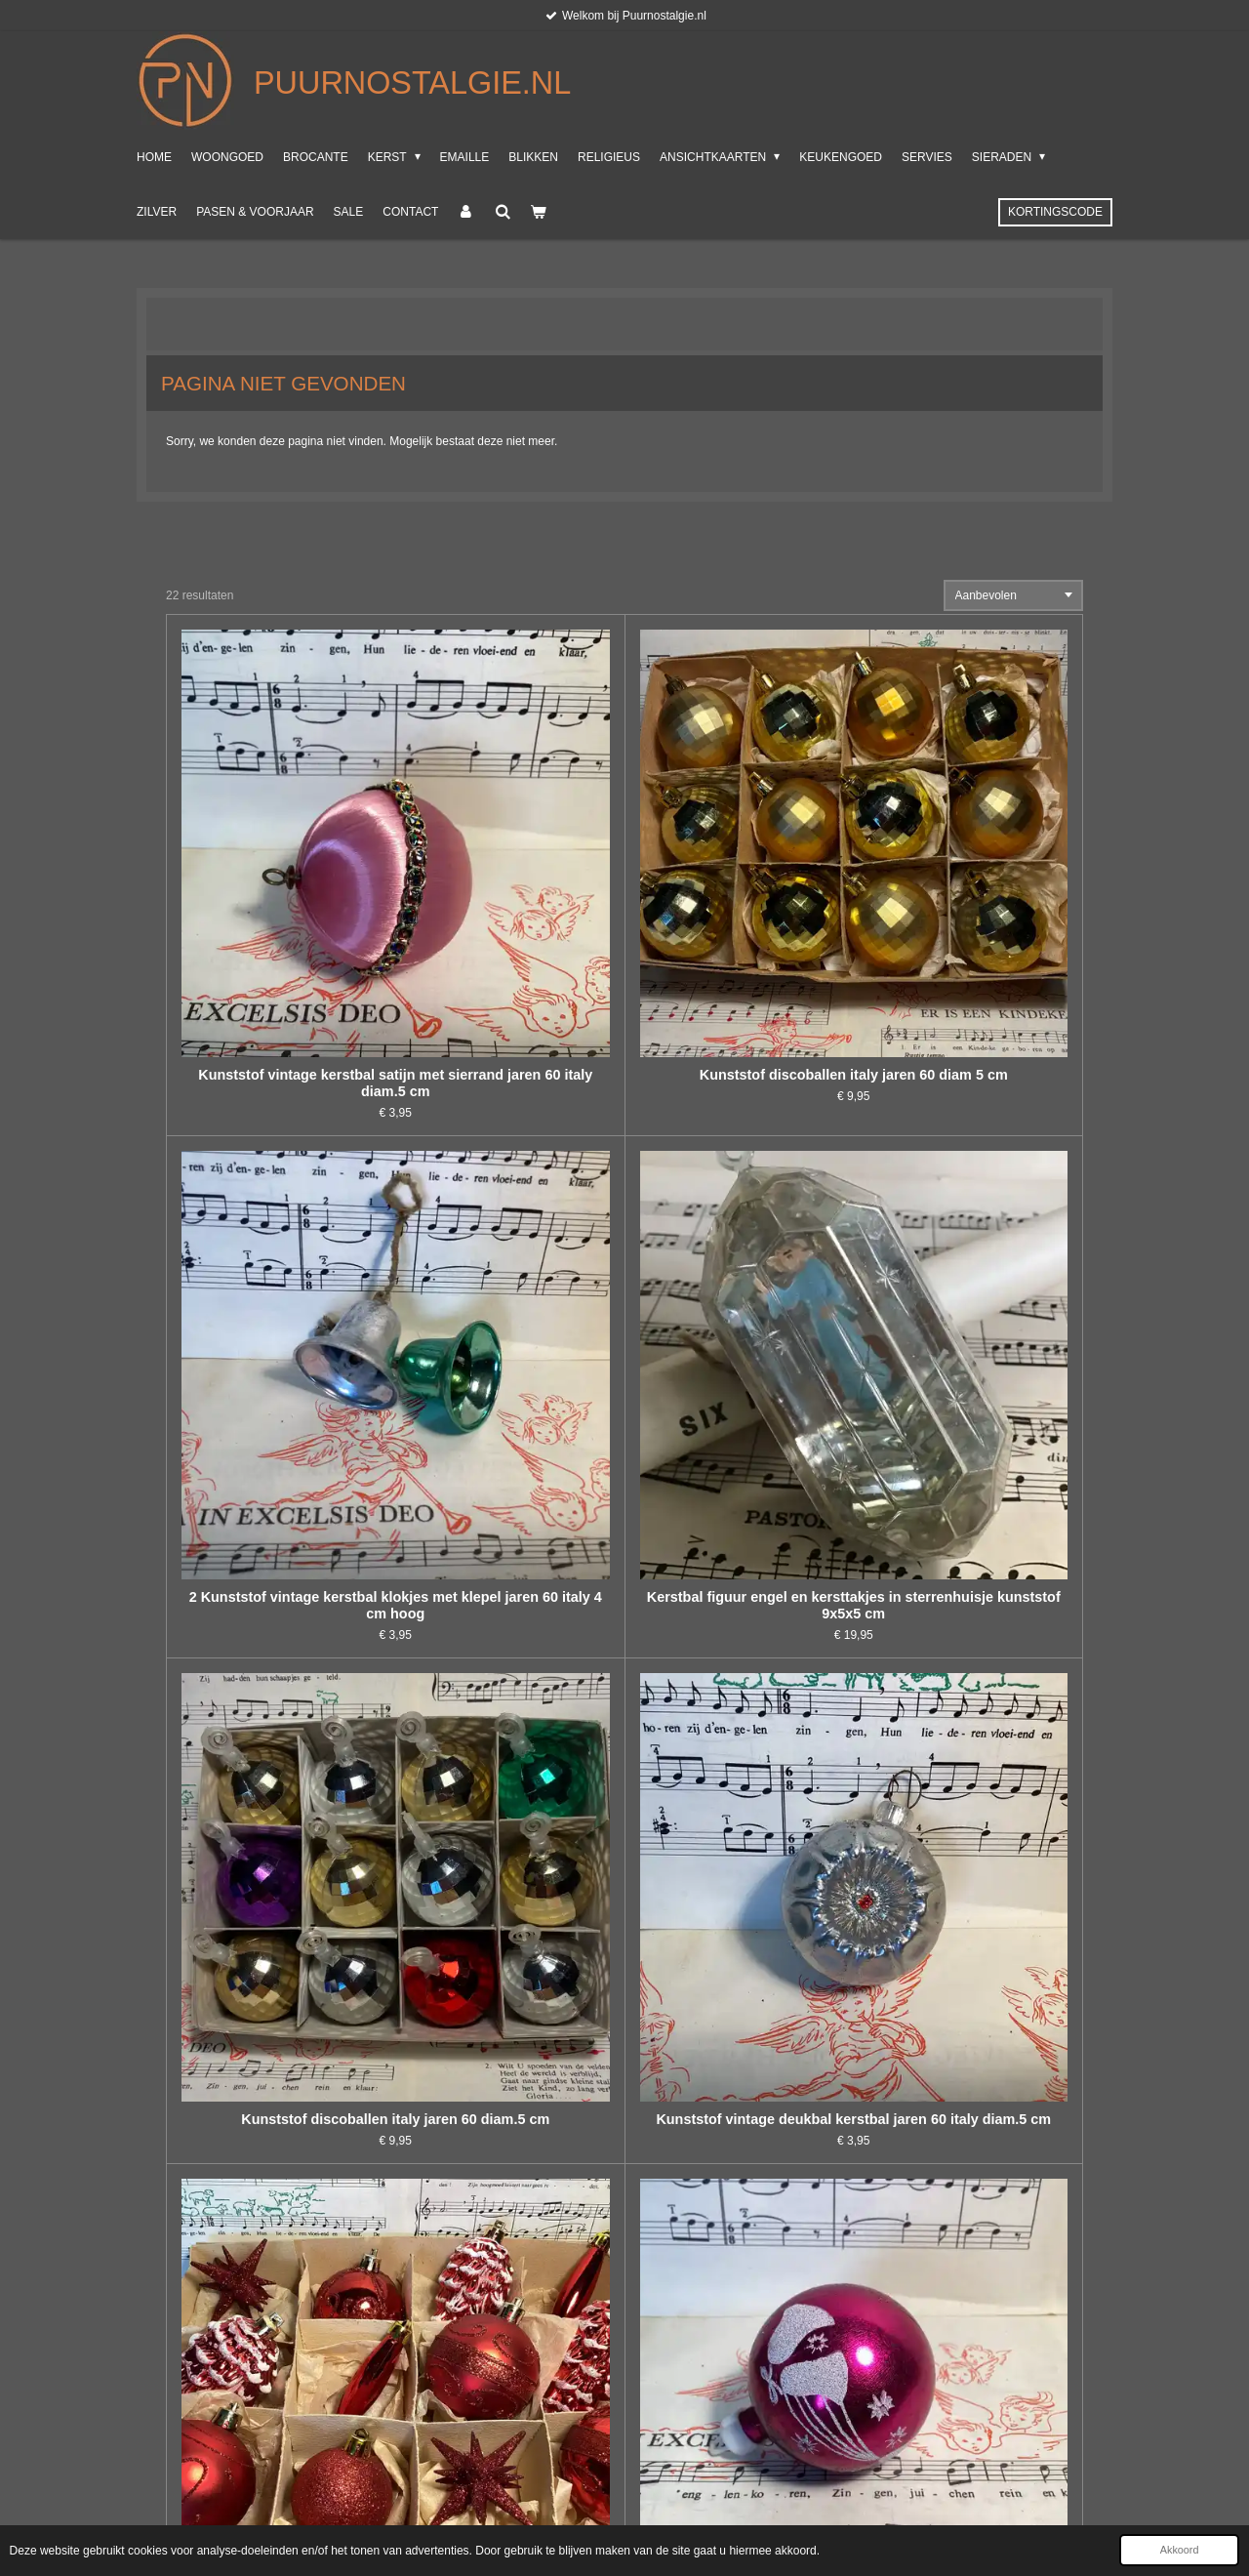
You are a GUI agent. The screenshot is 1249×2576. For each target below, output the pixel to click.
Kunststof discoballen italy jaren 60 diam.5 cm (280, 1163)
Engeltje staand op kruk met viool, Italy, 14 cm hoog (738, 1472)
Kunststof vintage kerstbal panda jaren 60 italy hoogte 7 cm (968, 2083)
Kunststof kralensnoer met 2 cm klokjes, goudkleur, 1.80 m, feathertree (281, 2392)
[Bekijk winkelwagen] (538, 211)
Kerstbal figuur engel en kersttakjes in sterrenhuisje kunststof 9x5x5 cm (968, 862)
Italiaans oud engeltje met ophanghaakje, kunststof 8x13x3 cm (281, 2083)
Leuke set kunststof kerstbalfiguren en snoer (510, 1472)
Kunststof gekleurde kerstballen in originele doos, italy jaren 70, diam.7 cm (739, 2083)
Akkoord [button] (1179, 2550)
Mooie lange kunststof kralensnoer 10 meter (739, 1766)
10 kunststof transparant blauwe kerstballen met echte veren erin (510, 2392)
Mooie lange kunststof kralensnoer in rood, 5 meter (968, 1472)
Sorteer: (917, 595)
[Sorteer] (1014, 595)
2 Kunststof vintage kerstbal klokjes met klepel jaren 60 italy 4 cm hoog (739, 862)
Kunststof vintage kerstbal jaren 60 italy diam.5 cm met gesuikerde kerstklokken (968, 1171)
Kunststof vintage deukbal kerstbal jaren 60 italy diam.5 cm (510, 1171)
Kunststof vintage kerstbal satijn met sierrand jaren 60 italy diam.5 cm (281, 862)
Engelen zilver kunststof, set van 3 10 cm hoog (281, 1472)
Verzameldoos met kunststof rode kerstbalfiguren (739, 1163)
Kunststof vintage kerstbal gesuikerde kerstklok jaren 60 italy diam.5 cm (968, 1774)
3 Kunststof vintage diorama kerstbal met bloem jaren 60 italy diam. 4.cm (510, 2083)
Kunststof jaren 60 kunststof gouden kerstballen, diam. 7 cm (509, 1774)
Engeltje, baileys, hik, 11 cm (281, 1758)
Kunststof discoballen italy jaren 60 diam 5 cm (510, 854)
